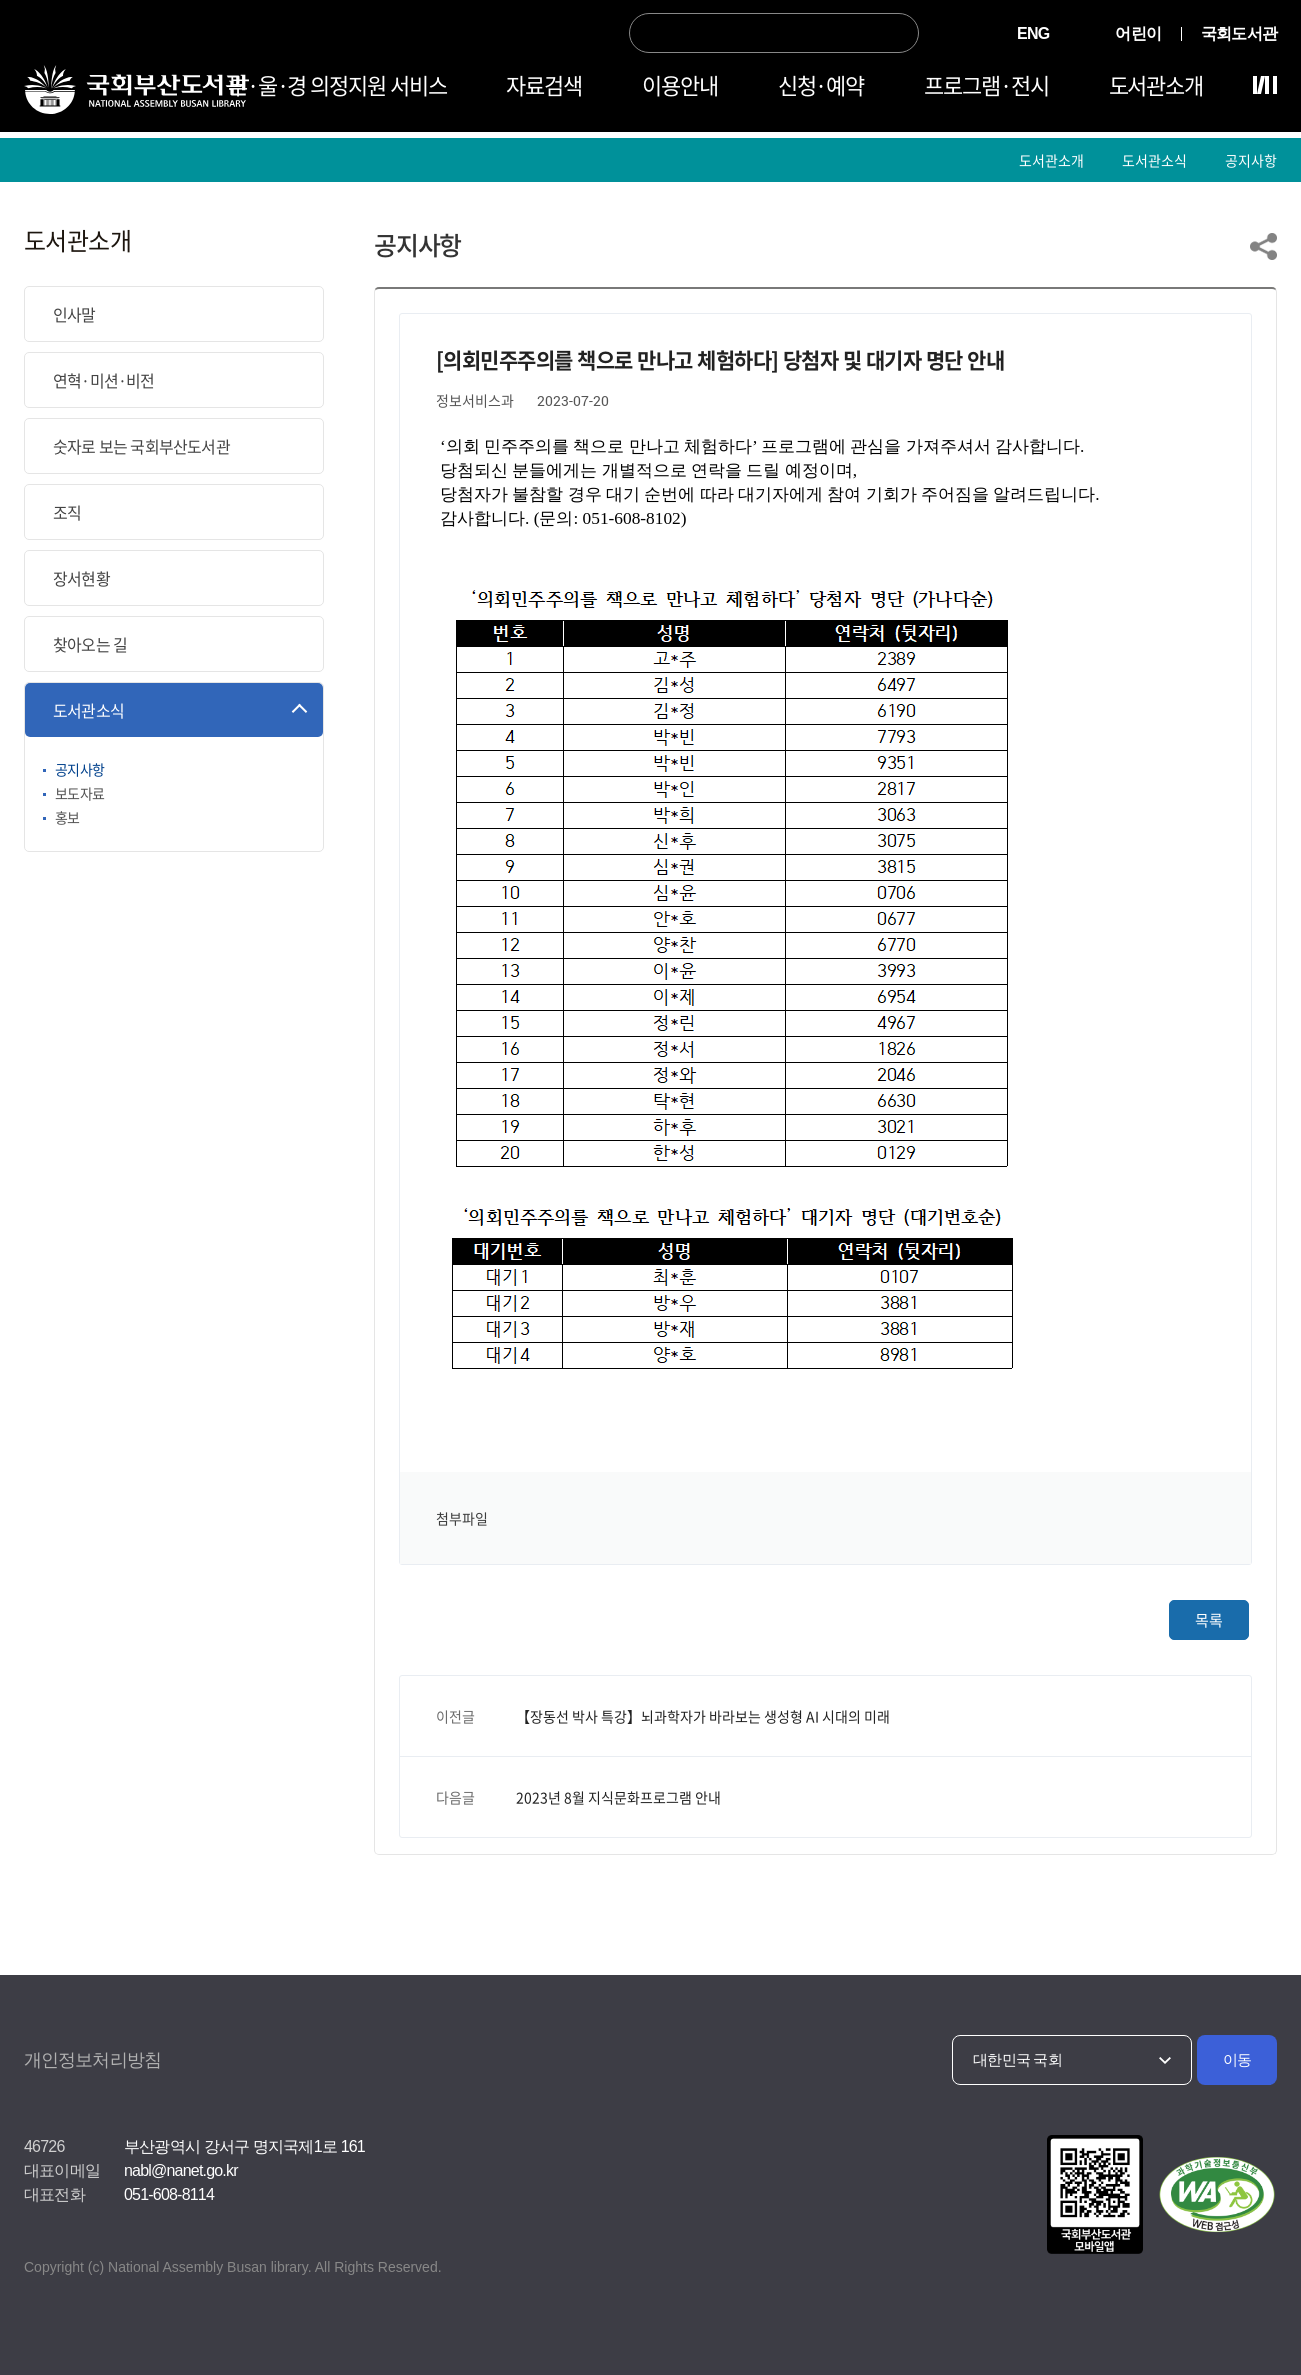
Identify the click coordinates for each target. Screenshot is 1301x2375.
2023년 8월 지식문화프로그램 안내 (618, 1797)
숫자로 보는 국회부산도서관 (141, 446)
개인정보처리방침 (92, 2060)
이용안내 (680, 91)
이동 (1237, 2059)
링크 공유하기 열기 (1263, 246)
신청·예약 (821, 91)
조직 (67, 512)
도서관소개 (1156, 91)
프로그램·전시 (986, 91)
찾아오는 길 (90, 644)
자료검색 (544, 91)
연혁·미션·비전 (104, 380)
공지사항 (1251, 160)
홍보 (67, 817)
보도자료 (79, 793)
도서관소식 (1154, 160)
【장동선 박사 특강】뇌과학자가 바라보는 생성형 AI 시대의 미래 (703, 1716)
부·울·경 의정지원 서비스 (337, 91)
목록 (1209, 1620)
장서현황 (81, 578)
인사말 (74, 314)
